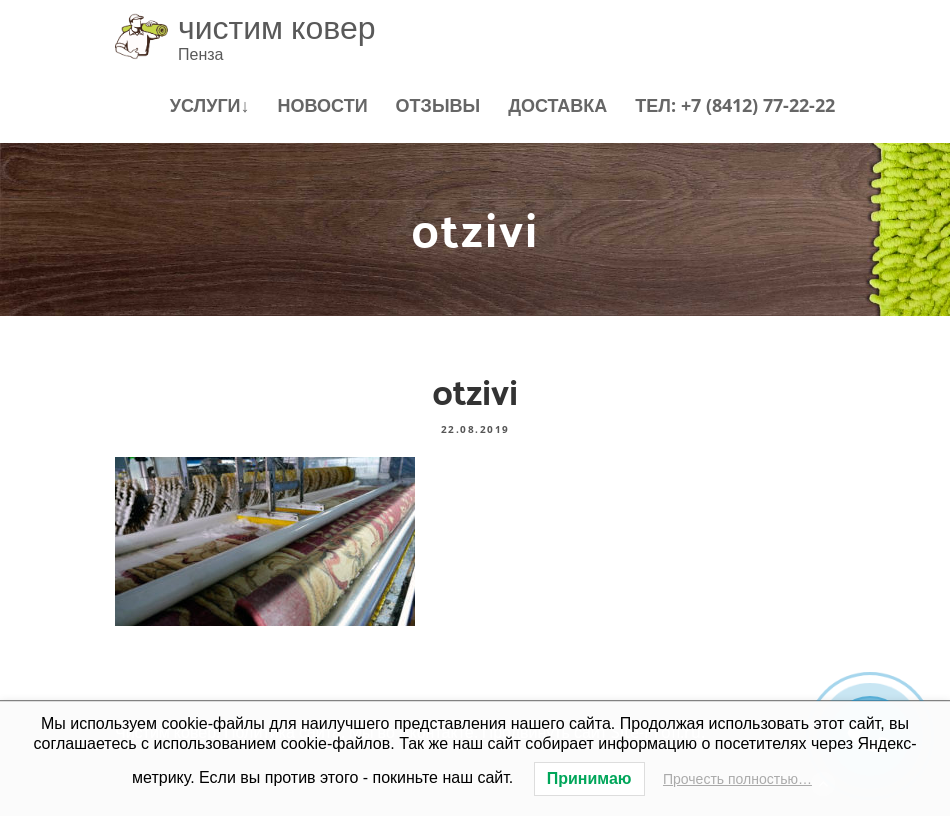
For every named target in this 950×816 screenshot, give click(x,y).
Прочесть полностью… (737, 779)
